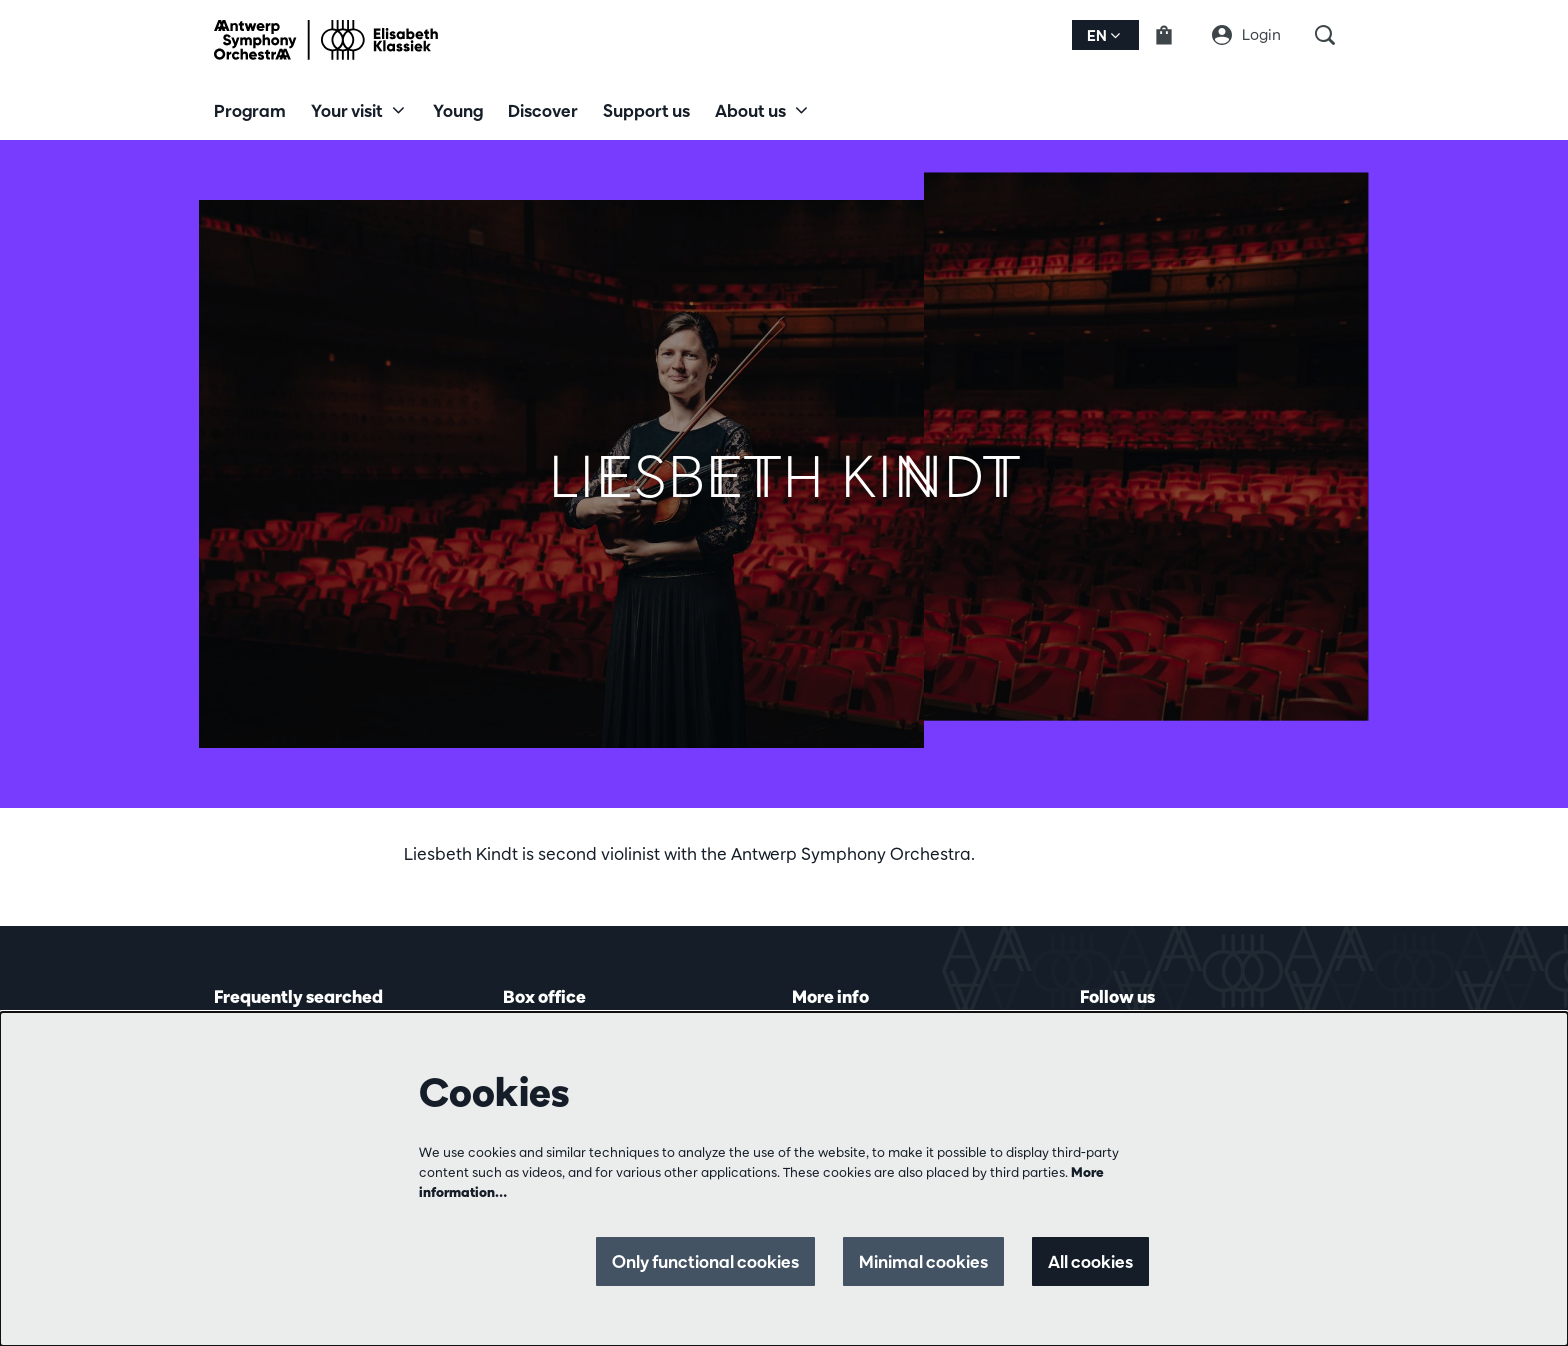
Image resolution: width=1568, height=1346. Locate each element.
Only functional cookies (705, 1261)
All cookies (1090, 1261)
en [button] (1103, 35)
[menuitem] (250, 110)
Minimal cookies (923, 1261)
